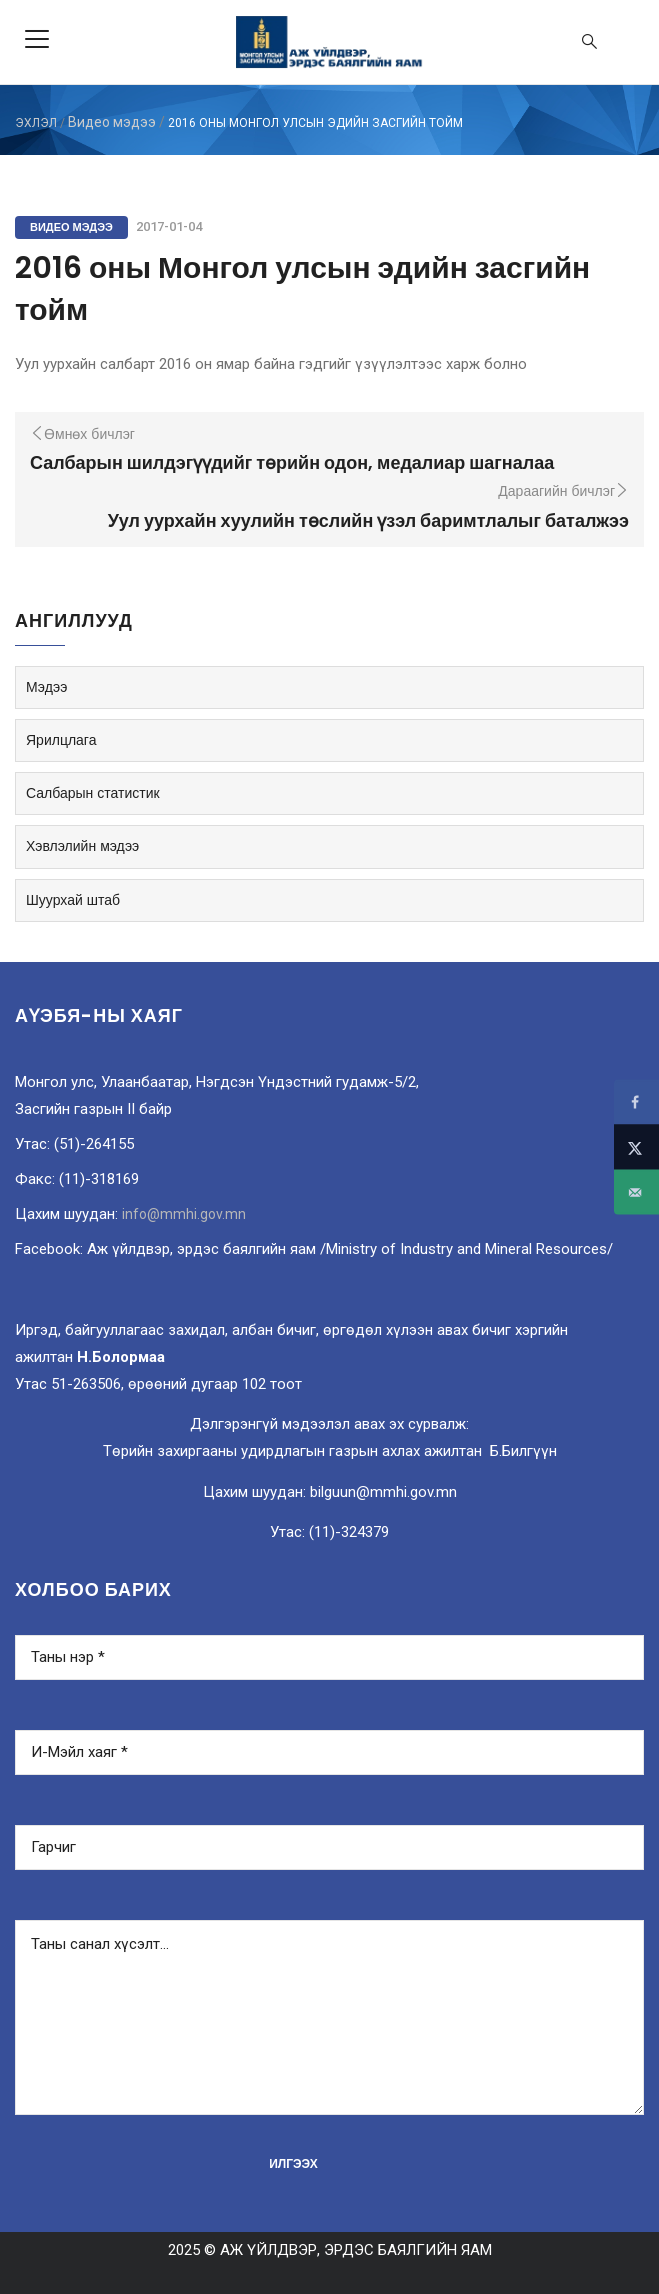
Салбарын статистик (93, 793)
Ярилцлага (61, 740)
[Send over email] (636, 1192)
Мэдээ (46, 687)
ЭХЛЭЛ (36, 123)
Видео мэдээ (112, 122)
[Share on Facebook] (636, 1102)
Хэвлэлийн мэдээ (82, 846)
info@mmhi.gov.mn (184, 1214)
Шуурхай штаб (73, 900)
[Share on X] (636, 1147)
